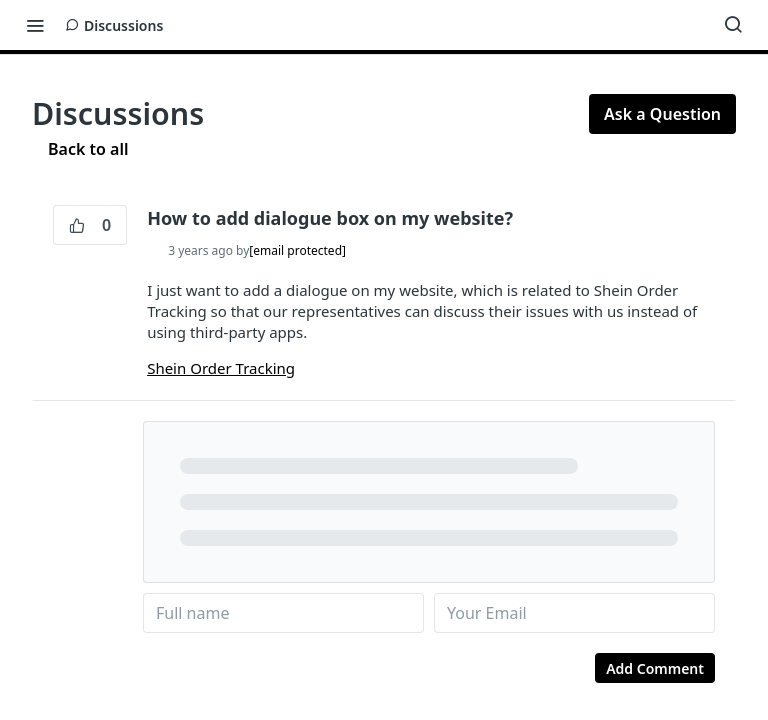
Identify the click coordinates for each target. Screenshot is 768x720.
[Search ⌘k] (733, 25)
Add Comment (655, 668)
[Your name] (283, 613)
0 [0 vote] (90, 225)
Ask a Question (662, 114)
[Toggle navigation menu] (35, 25)
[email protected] (297, 250)
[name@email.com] (574, 613)
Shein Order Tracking (221, 368)
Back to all (80, 149)
